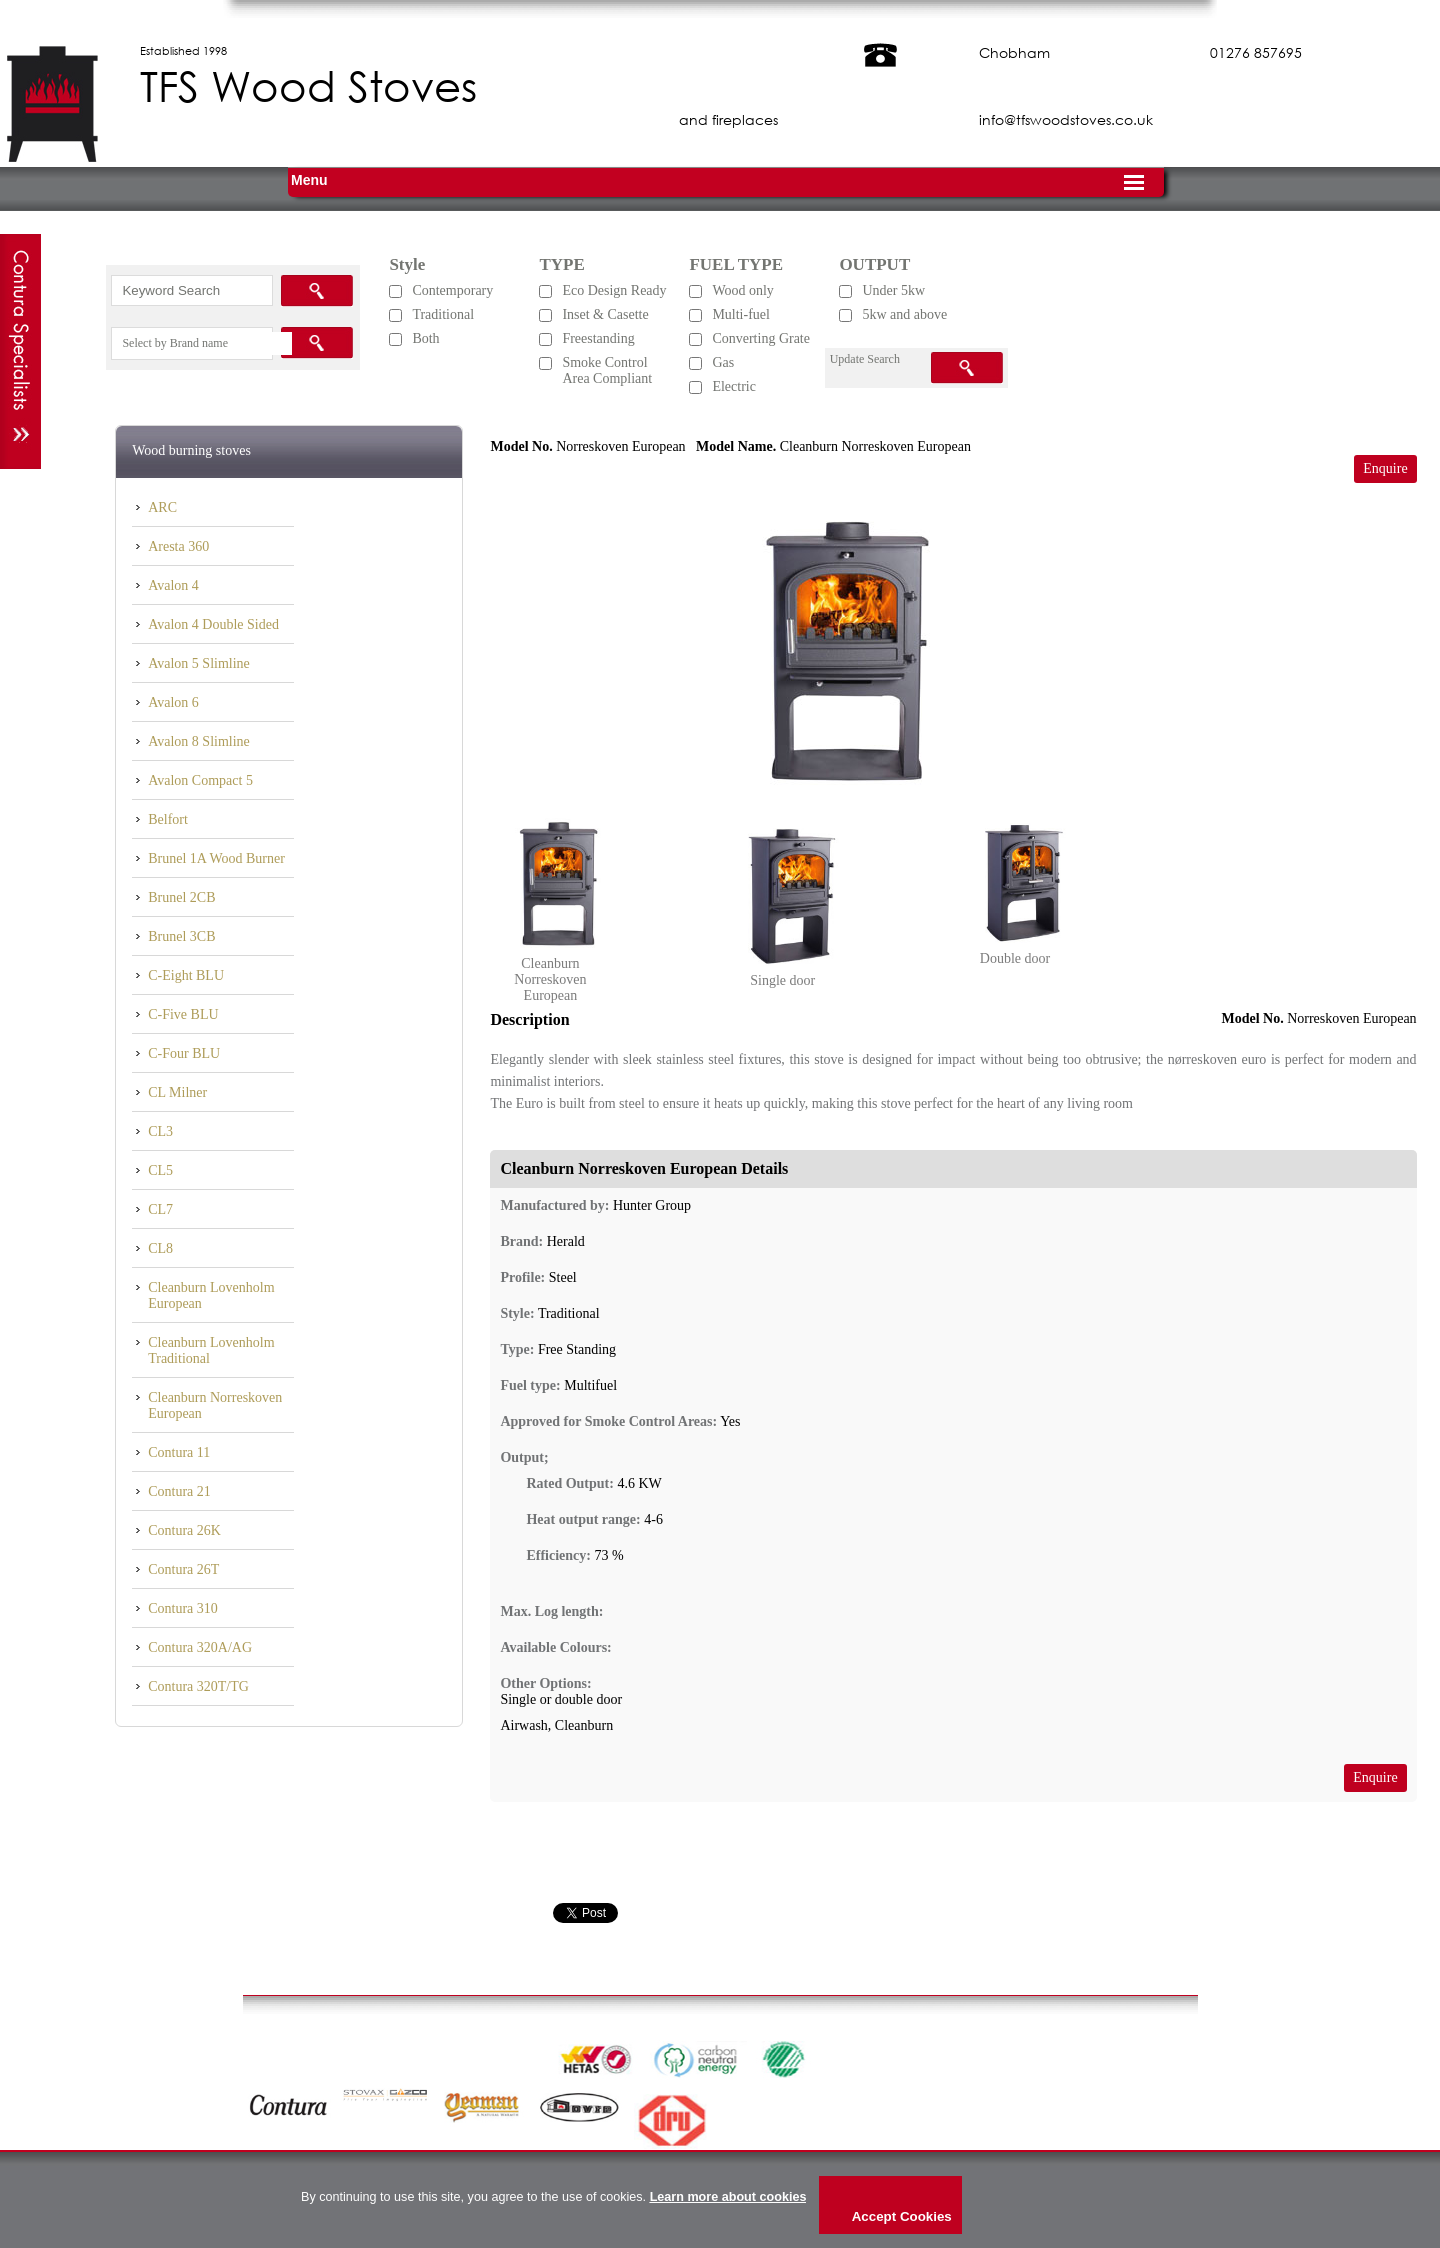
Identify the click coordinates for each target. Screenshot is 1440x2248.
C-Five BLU (183, 1014)
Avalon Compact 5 (200, 780)
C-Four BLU (184, 1053)
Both (425, 338)
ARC (162, 507)
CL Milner (177, 1092)
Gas (723, 362)
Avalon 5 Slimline (199, 663)
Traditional (443, 314)
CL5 (160, 1170)
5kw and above (904, 314)
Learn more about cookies (728, 2197)
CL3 (160, 1131)
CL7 (160, 1209)
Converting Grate (761, 338)
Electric (734, 386)
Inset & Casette (605, 314)
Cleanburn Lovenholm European (211, 1295)
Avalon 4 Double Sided (213, 624)
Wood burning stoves (191, 450)
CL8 (160, 1248)
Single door (782, 980)
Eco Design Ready (614, 290)
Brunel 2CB (181, 897)
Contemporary (452, 290)
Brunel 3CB (181, 936)
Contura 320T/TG (198, 1686)
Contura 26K (184, 1530)
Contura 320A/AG (200, 1647)
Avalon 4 (173, 585)
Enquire (1385, 468)
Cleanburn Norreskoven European (215, 1405)
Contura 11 (179, 1452)
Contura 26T (183, 1569)
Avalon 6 (173, 702)
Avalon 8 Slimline (199, 741)
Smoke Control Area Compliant (607, 370)
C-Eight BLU (186, 975)
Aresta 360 (178, 546)
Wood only (742, 290)
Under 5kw (893, 290)
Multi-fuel (741, 314)
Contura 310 (183, 1608)
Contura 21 (179, 1491)
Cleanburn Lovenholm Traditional (211, 1350)
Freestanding (598, 338)
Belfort (168, 819)
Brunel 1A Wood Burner (216, 858)
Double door (1015, 958)
